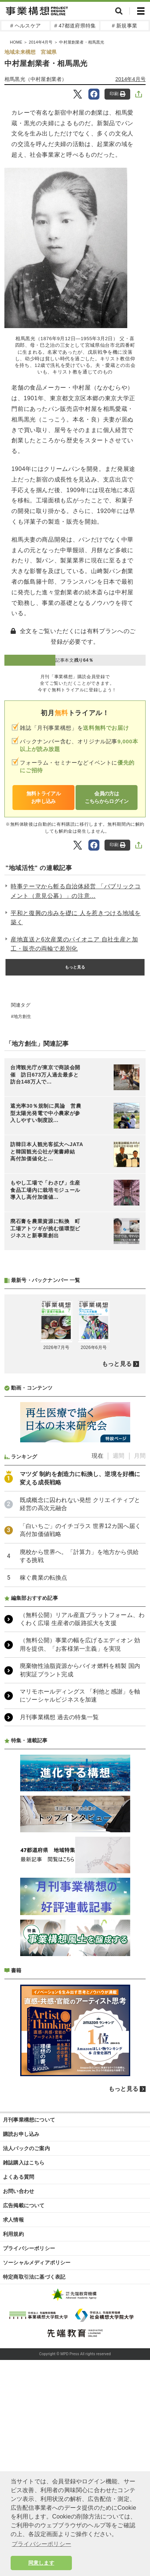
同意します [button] (41, 2563)
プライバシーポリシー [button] (41, 2544)
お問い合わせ (18, 2385)
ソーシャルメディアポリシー (37, 2457)
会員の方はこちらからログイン (107, 797)
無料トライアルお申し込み (43, 797)
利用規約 (13, 2428)
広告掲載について (24, 2399)
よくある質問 (18, 2371)
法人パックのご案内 (26, 2342)
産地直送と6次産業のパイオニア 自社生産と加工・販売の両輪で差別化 (74, 944)
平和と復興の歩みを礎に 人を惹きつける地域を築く (76, 918)
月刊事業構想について (29, 2314)
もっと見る (75, 967)
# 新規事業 (124, 26)
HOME (16, 42)
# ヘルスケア (25, 26)
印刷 (117, 94)
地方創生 (23, 1016)
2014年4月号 (40, 42)
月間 (140, 1650)
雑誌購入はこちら (24, 2357)
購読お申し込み (21, 2328)
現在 (97, 1650)
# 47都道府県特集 (75, 26)
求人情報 (13, 2414)
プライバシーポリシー (29, 2442)
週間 (118, 1650)
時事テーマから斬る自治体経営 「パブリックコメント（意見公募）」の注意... (76, 891)
